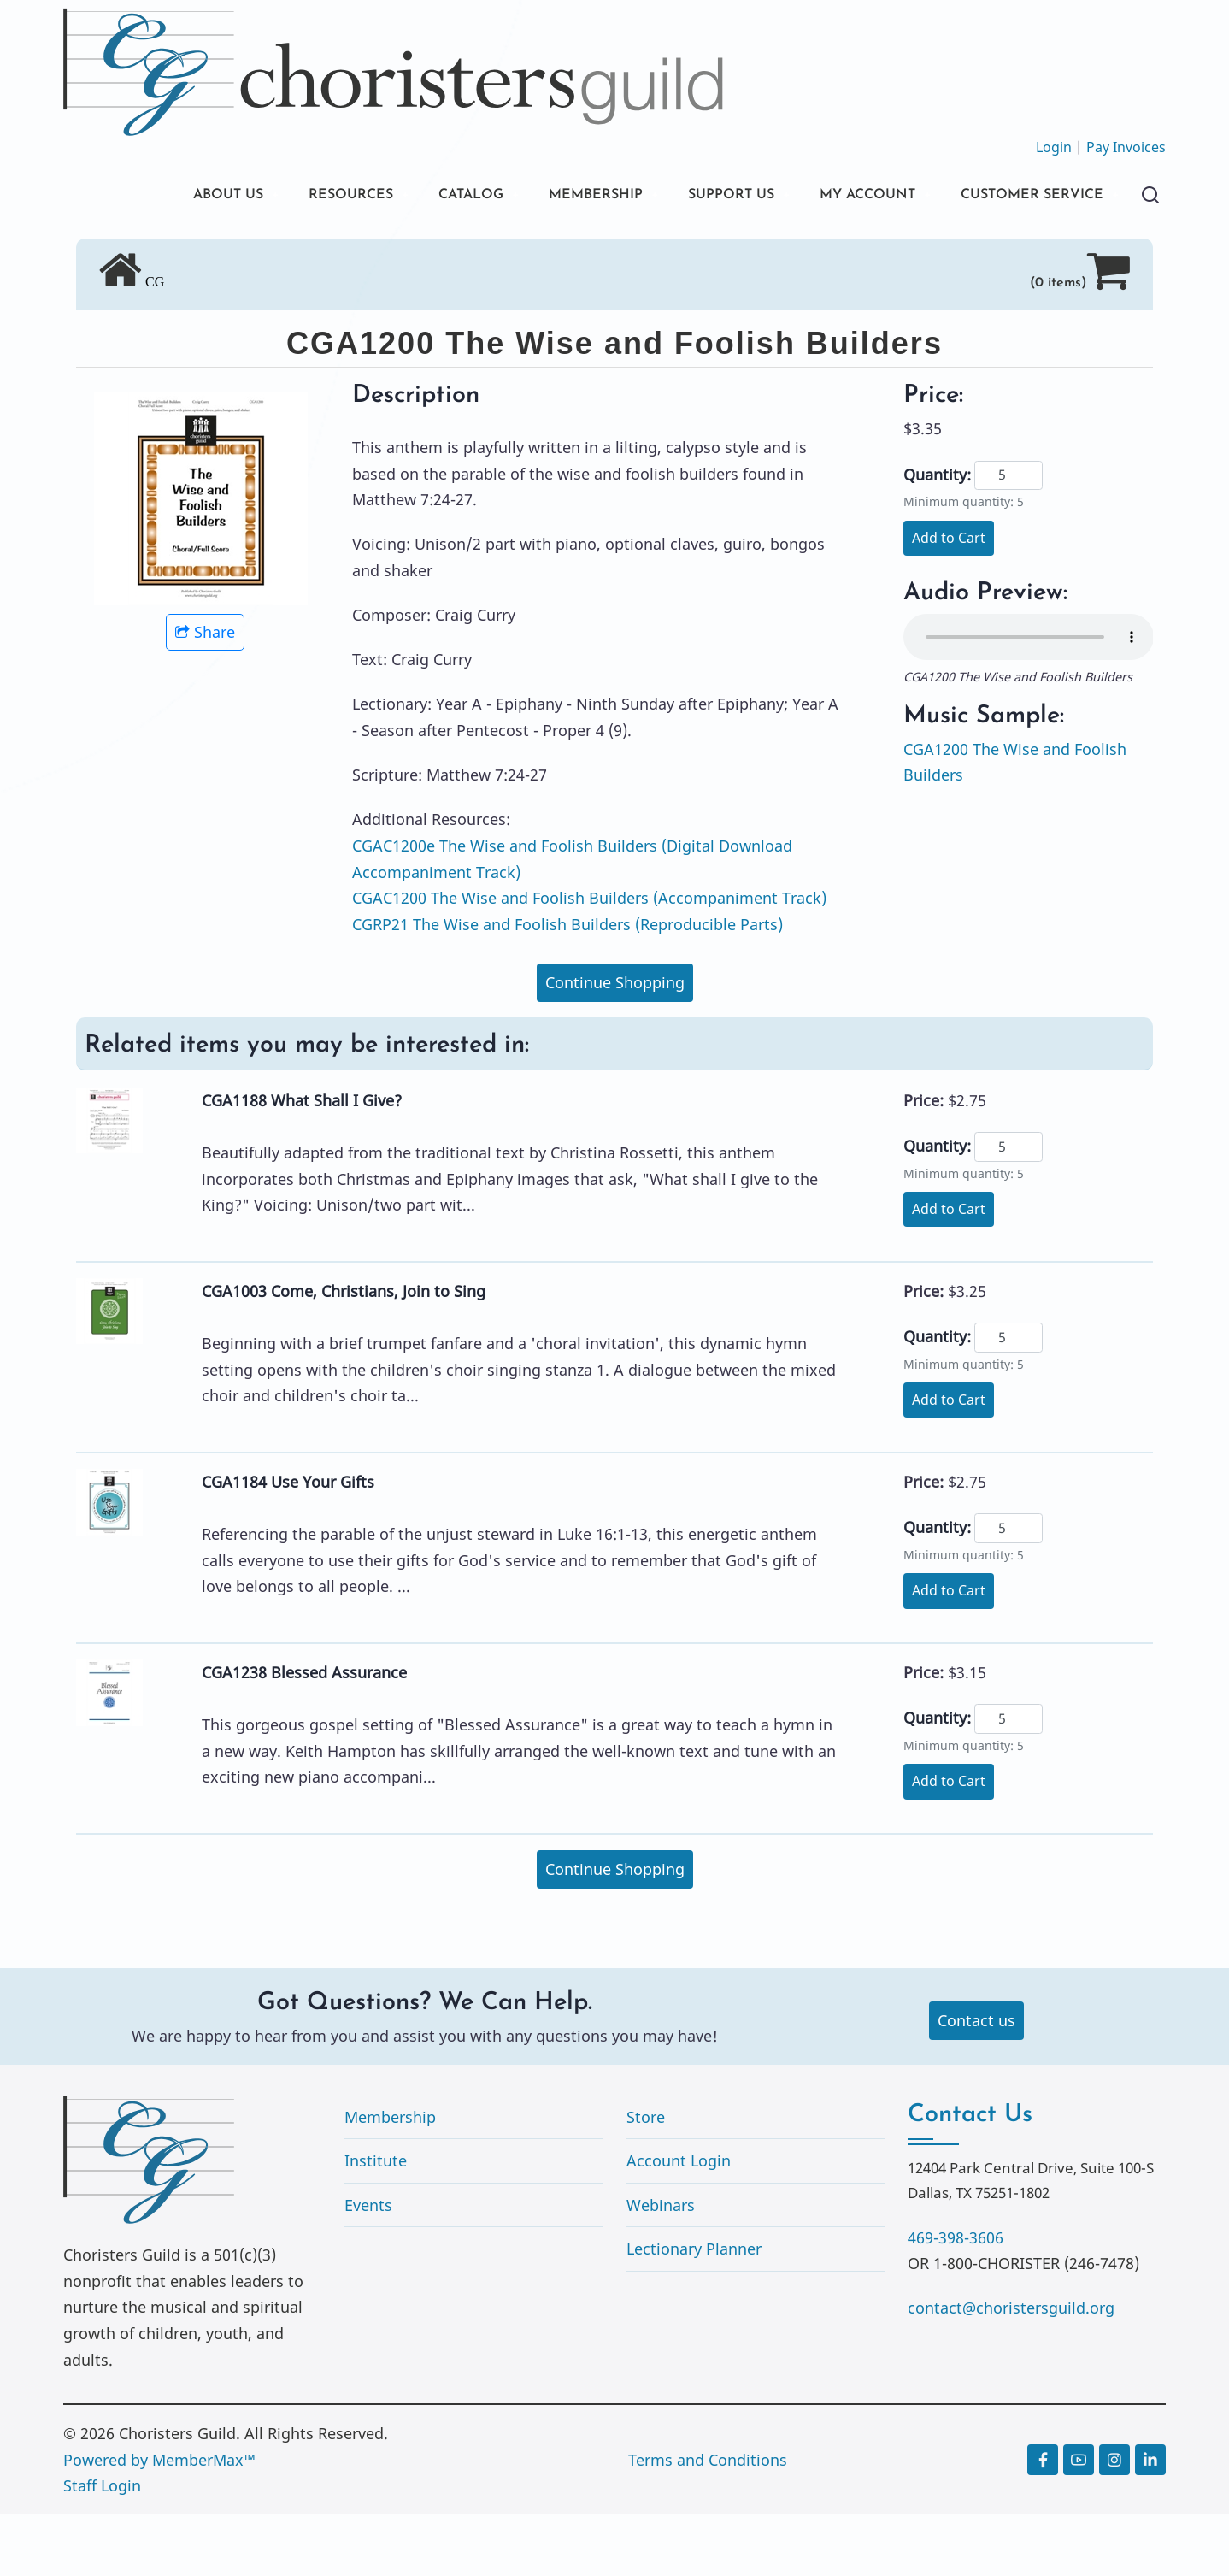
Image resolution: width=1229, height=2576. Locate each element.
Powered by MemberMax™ (159, 2521)
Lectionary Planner (694, 2310)
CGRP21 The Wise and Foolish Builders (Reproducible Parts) (567, 986)
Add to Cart (948, 599)
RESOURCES (283, 196)
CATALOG (413, 196)
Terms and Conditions (707, 2521)
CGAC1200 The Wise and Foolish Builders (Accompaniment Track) (589, 959)
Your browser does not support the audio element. (1028, 698)
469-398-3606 (955, 2299)
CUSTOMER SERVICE (191, 254)
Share (205, 693)
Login (1054, 147)
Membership (390, 2178)
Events (368, 2266)
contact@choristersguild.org (1011, 2369)
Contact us (976, 2082)
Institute (375, 2222)
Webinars (660, 2266)
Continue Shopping (615, 1044)
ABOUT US (151, 196)
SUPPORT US (696, 196)
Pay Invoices (1126, 147)
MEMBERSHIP (549, 196)
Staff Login (102, 2547)
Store (645, 2178)
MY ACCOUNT (844, 196)
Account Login (678, 2222)
